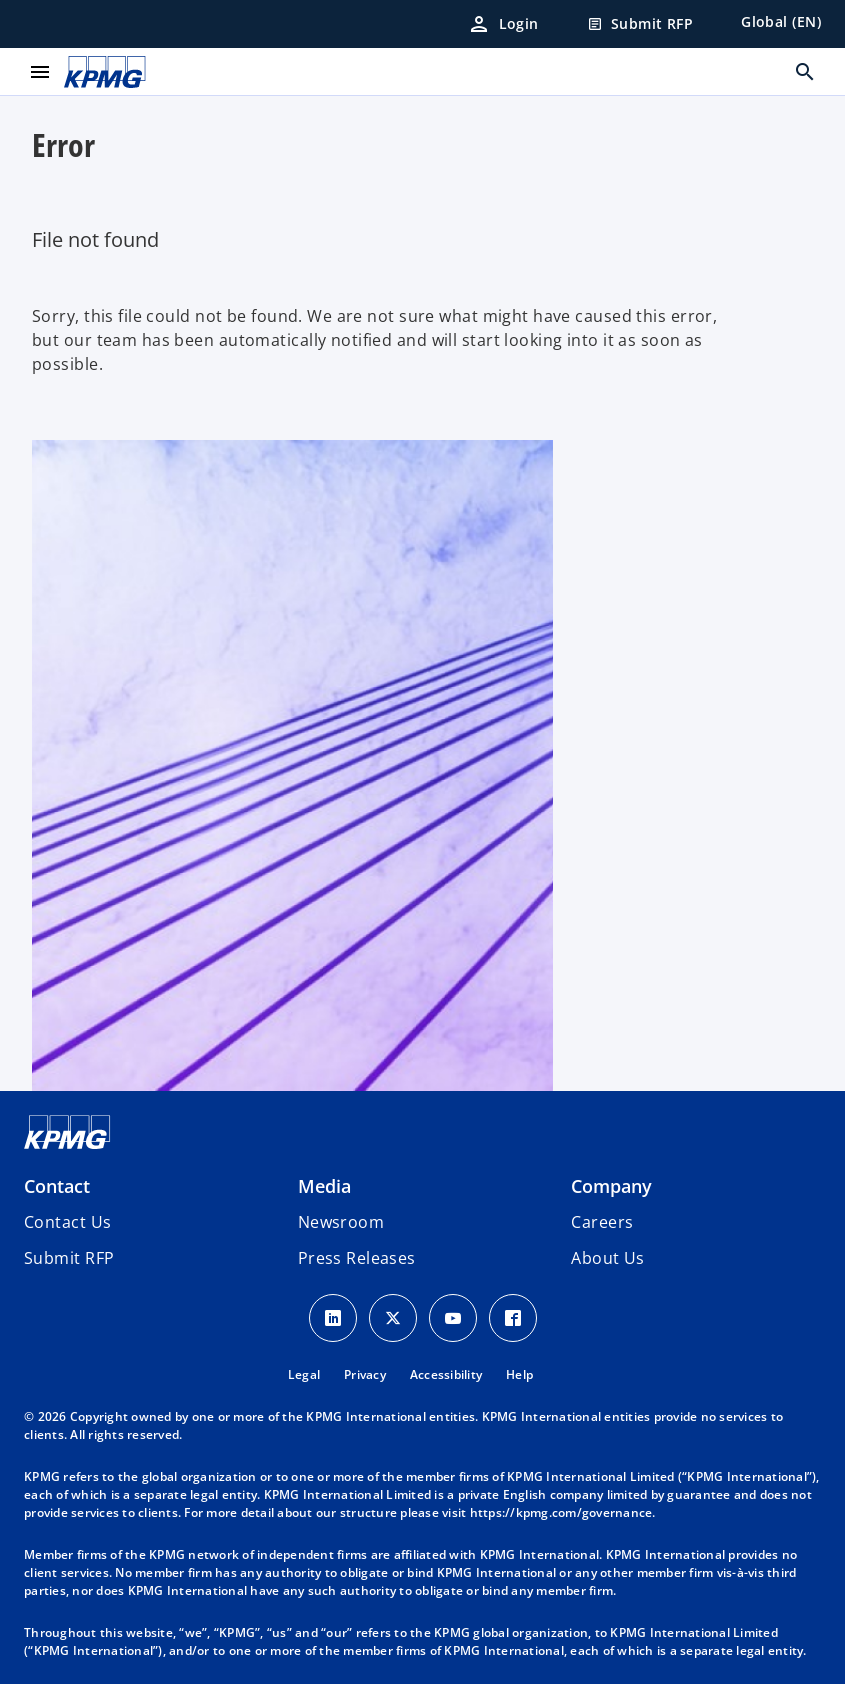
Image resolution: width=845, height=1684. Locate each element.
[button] (69, 1258)
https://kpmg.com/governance (561, 1512)
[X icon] (393, 1318)
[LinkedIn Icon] (333, 1318)
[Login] (503, 24)
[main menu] (40, 72)
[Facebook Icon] (513, 1318)
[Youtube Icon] (453, 1318)
